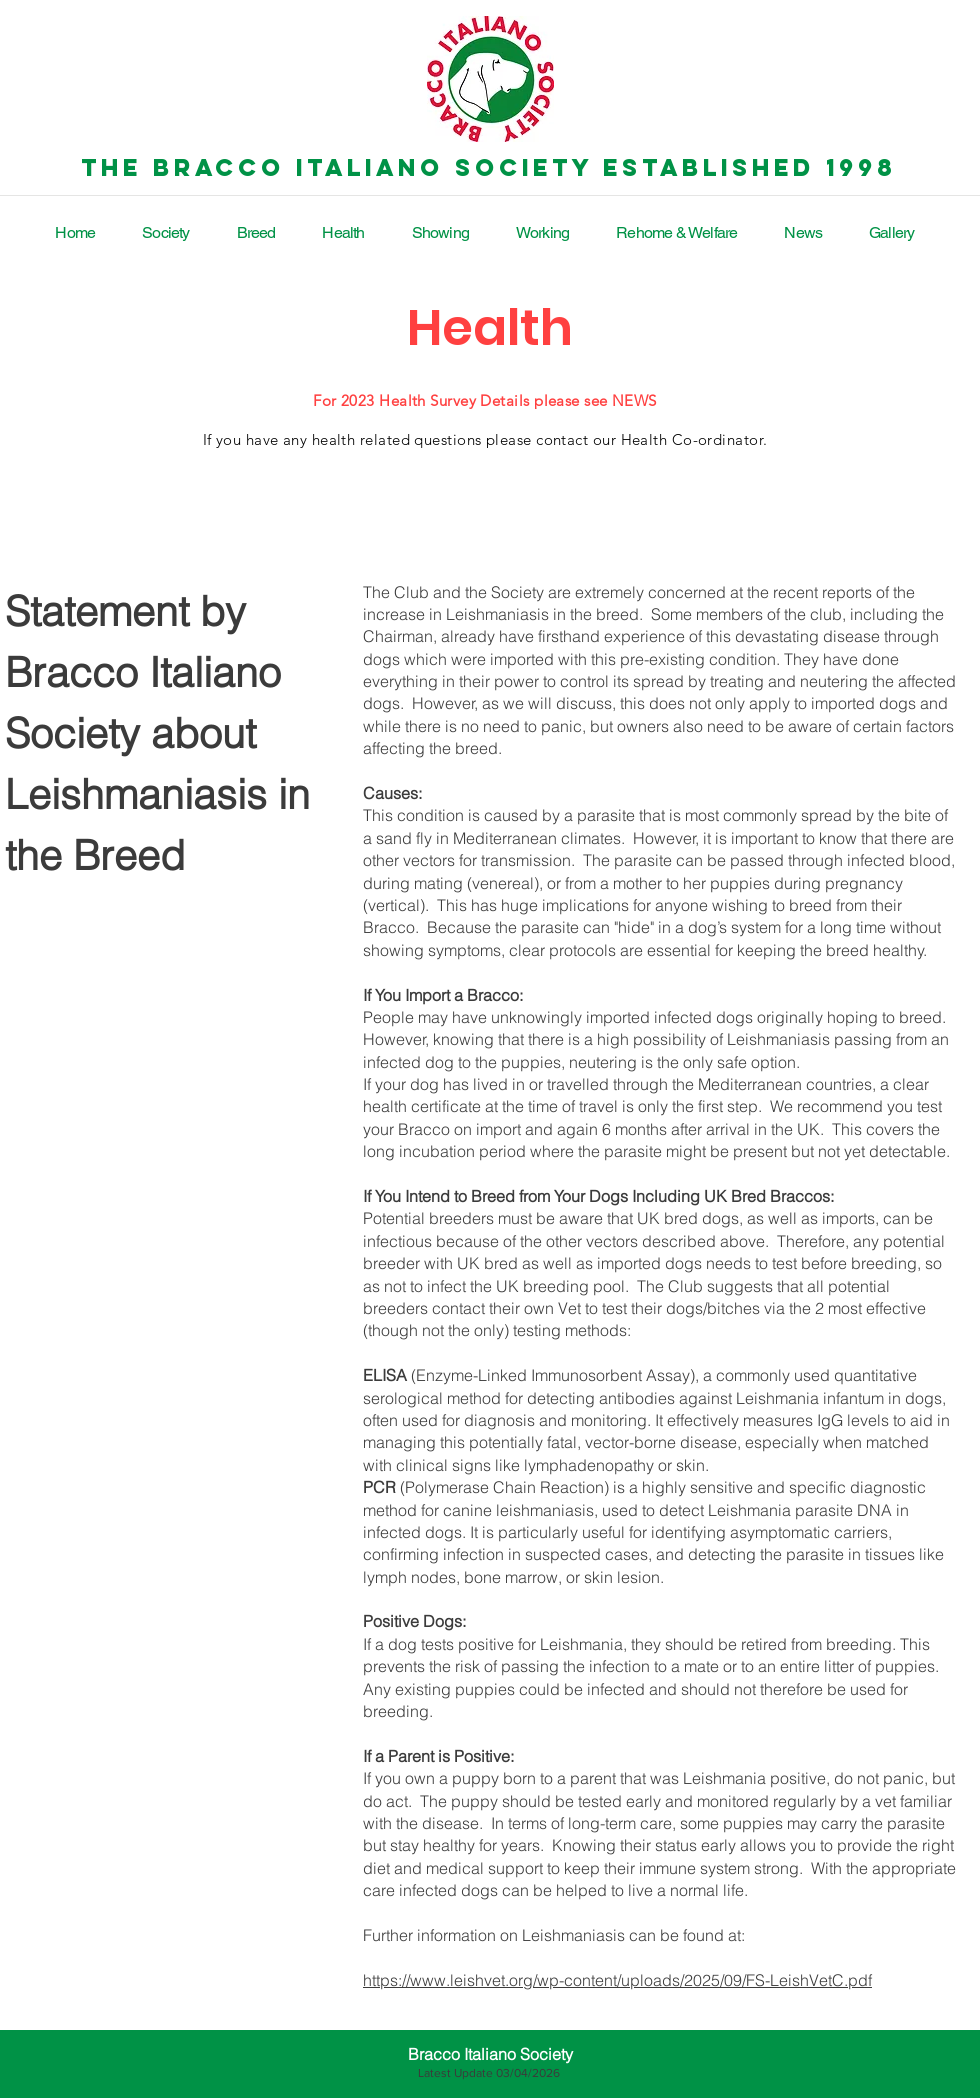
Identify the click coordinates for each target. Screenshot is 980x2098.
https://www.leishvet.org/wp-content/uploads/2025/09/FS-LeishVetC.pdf (617, 1980)
